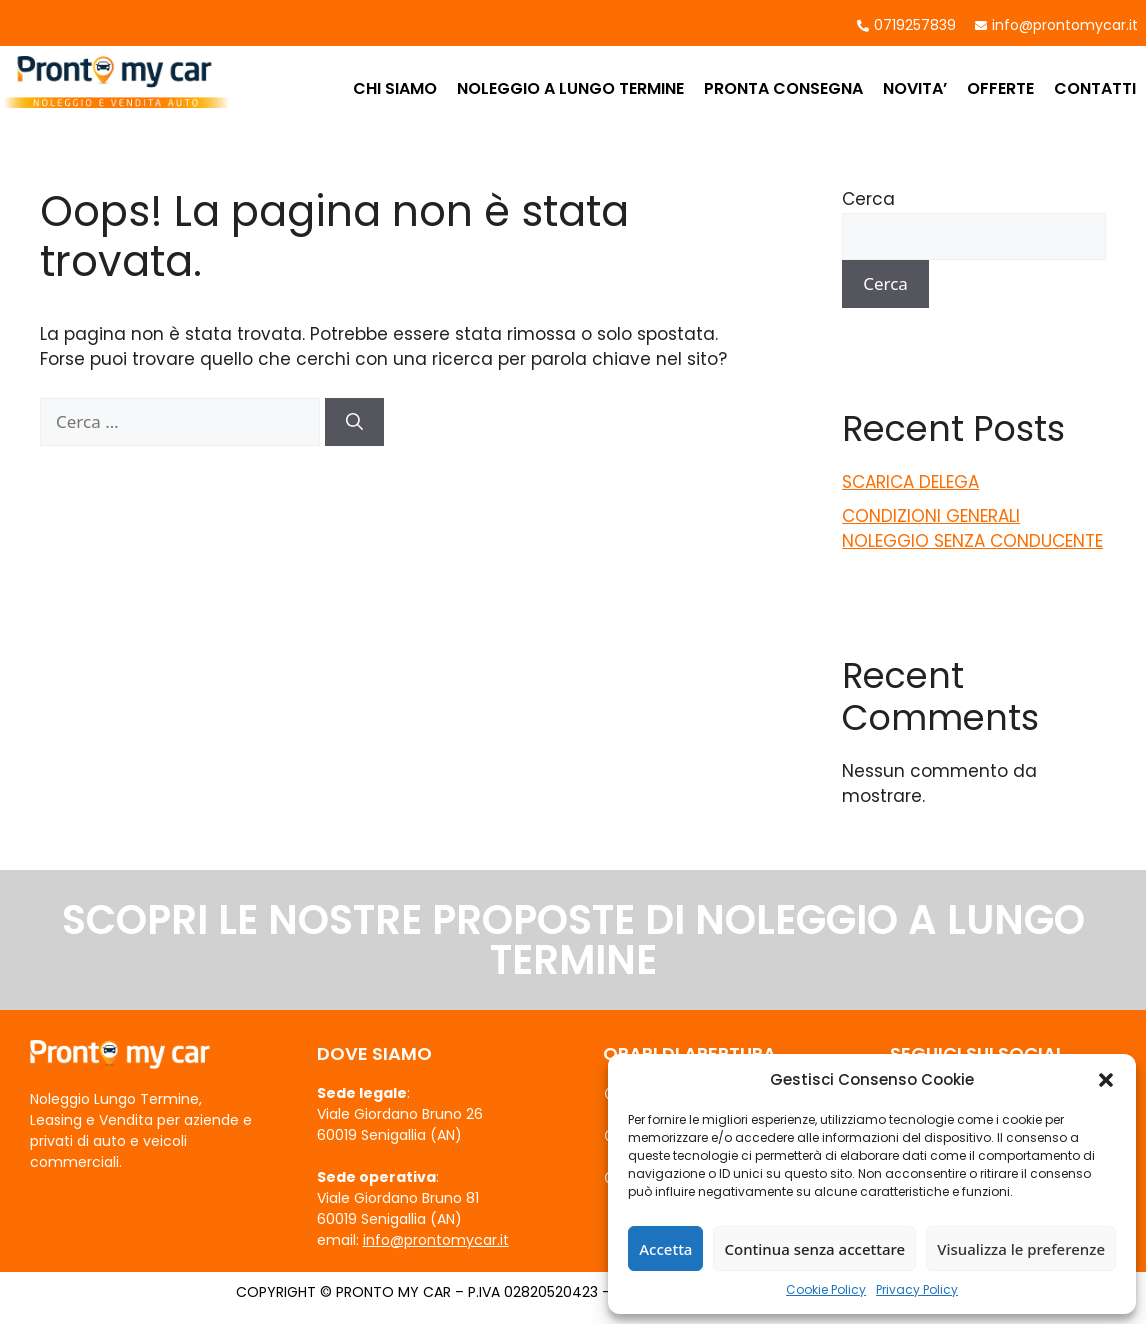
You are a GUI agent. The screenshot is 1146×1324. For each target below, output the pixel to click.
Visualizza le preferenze (1021, 1249)
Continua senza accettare (814, 1249)
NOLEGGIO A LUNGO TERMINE (570, 88)
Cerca (868, 199)
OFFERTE (1000, 88)
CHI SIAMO (395, 88)
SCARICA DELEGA (910, 482)
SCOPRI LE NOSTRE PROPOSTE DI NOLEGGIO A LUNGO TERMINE (573, 940)
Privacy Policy (917, 1289)
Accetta (665, 1249)
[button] (1106, 1080)
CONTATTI (1095, 88)
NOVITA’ (915, 88)
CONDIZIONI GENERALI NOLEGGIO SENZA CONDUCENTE (972, 529)
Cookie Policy (826, 1289)
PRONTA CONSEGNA (783, 88)
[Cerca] (354, 422)
